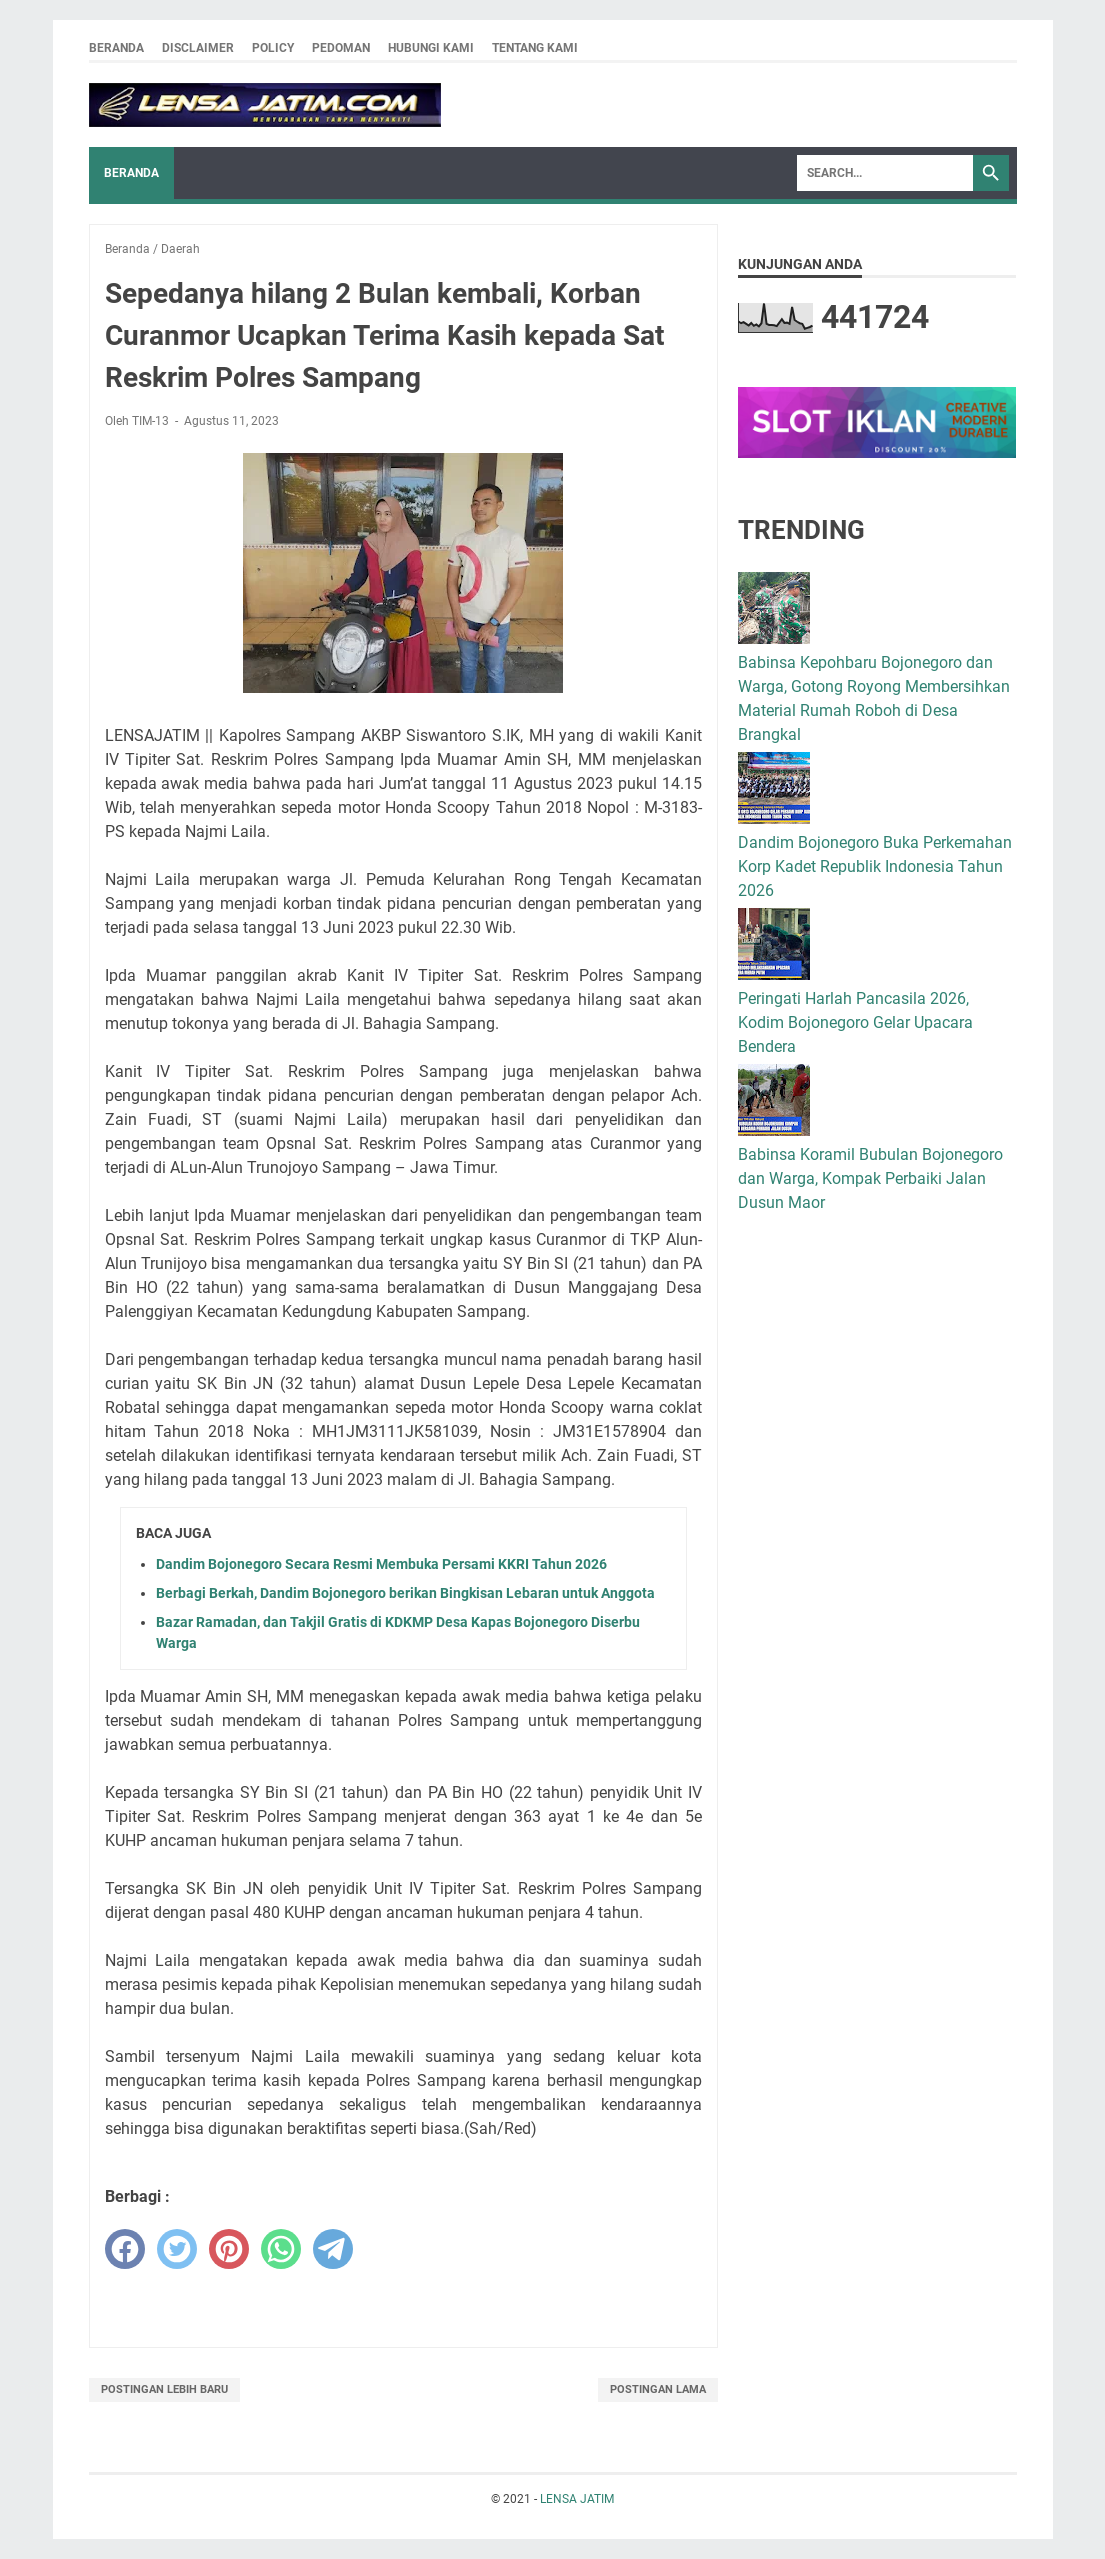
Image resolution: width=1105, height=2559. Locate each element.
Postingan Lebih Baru (164, 2389)
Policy (273, 48)
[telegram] (333, 2249)
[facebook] (125, 2249)
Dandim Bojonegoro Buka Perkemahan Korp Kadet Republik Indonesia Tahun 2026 (875, 866)
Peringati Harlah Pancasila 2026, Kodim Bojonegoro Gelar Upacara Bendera (855, 1022)
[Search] (885, 173)
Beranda (116, 48)
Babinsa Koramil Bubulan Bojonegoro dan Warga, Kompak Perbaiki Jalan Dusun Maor (870, 1178)
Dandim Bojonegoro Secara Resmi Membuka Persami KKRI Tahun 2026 (381, 1564)
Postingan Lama (658, 2389)
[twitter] (177, 2249)
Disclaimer (198, 48)
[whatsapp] (281, 2249)
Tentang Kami (535, 48)
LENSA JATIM (577, 2499)
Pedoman (341, 48)
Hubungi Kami (431, 48)
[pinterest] (229, 2249)
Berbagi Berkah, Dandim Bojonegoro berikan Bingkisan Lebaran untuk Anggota (405, 1593)
